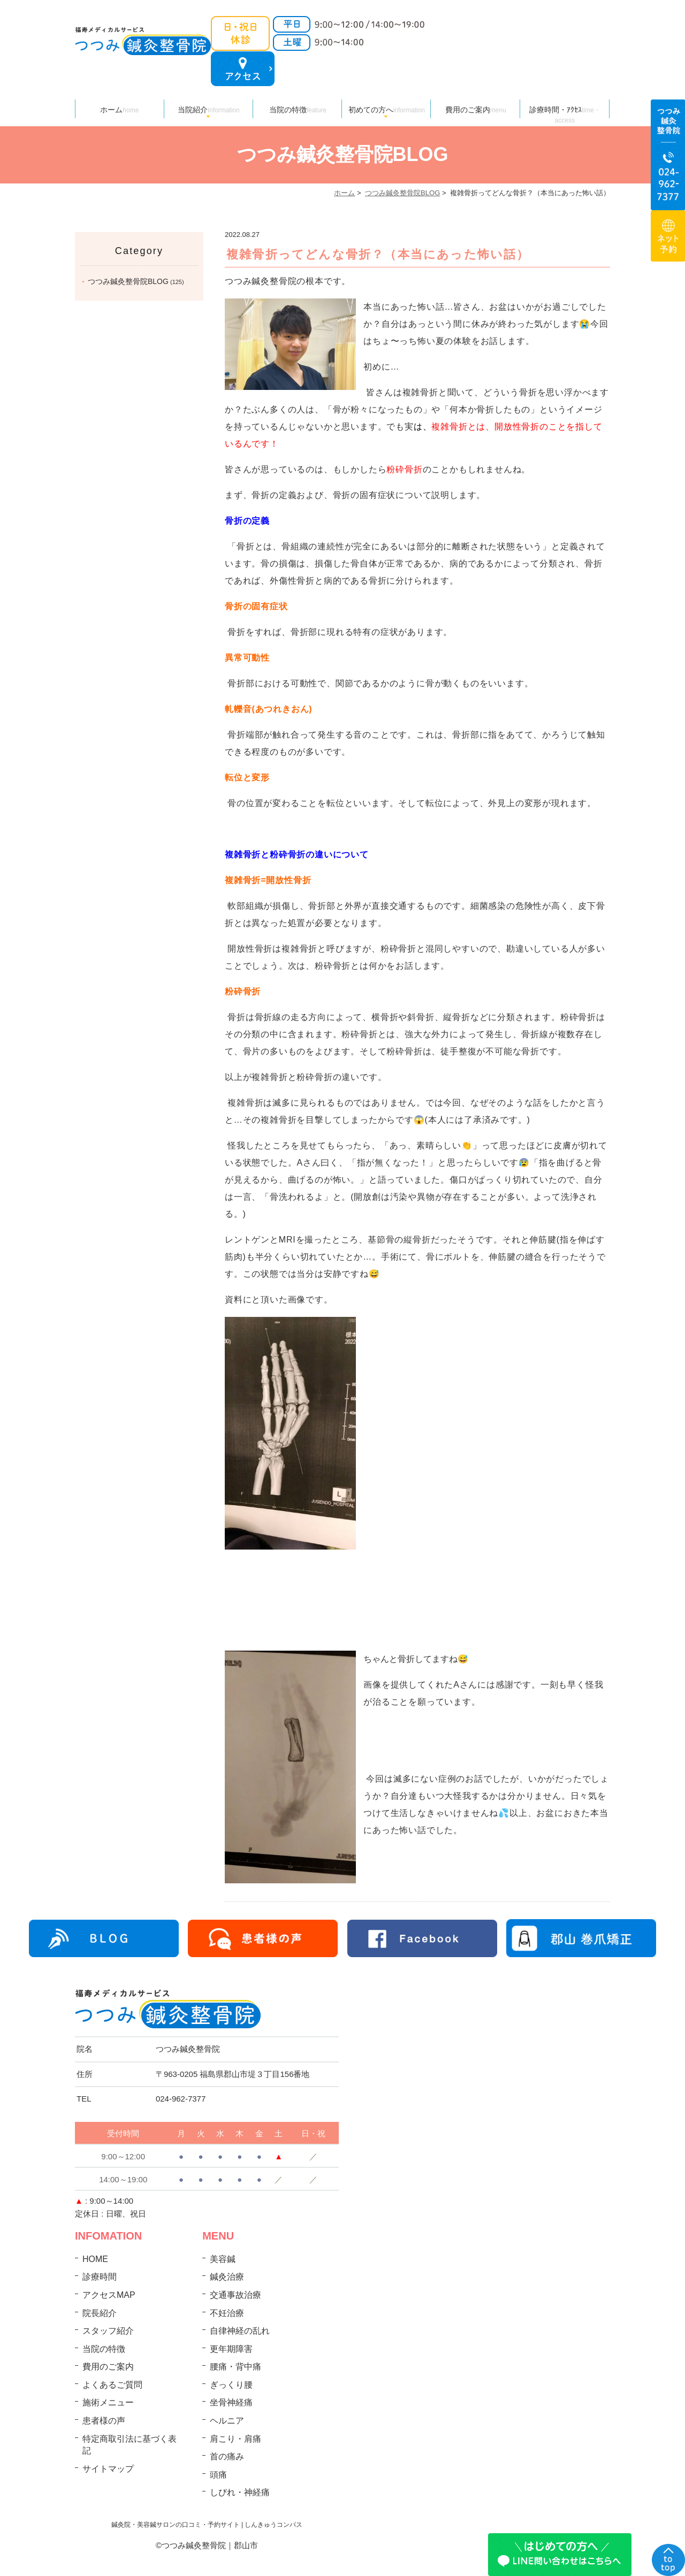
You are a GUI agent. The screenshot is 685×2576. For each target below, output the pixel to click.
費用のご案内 (475, 109)
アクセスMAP (108, 2294)
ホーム (119, 109)
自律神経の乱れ (240, 2330)
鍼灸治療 (227, 2276)
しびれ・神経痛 (240, 2492)
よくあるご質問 (112, 2384)
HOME (95, 2259)
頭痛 (218, 2474)
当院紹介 (208, 109)
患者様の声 (103, 2420)
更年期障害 (231, 2348)
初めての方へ (386, 109)
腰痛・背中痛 (235, 2366)
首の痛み (227, 2456)
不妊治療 (227, 2313)
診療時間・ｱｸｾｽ (564, 111)
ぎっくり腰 (231, 2384)
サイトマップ (108, 2468)
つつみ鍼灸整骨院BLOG (402, 193)
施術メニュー (108, 2402)
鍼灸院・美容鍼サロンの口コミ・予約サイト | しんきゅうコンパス (207, 2524)
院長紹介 (99, 2313)
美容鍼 (222, 2259)
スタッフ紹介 (108, 2330)
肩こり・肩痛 (235, 2438)
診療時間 (99, 2276)
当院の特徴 (297, 109)
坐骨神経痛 (231, 2402)
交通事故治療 (235, 2294)
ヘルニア (227, 2420)
